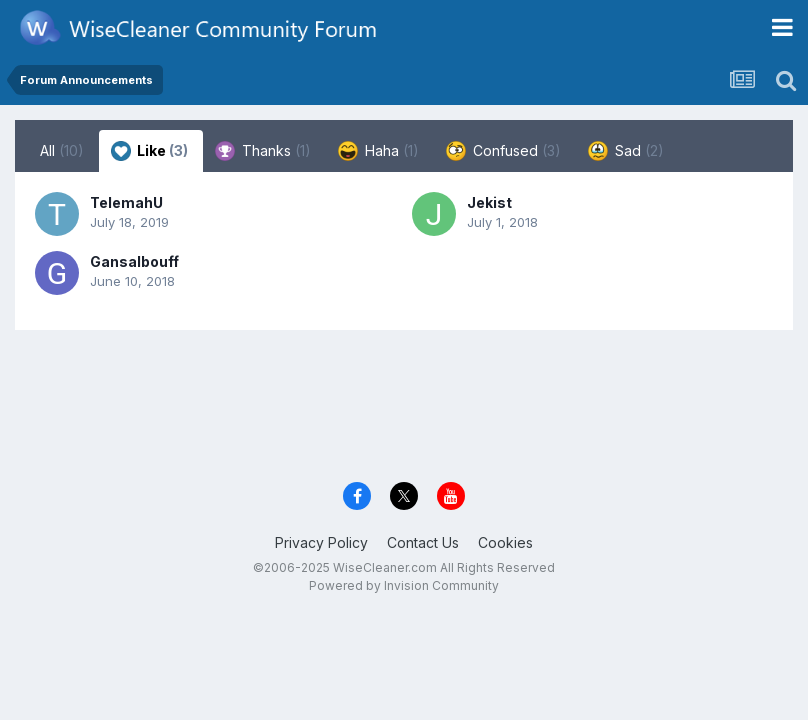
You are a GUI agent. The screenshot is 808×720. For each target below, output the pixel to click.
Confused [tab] (503, 151)
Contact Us (423, 542)
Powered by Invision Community (404, 585)
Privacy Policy (321, 542)
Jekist (489, 202)
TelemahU (126, 202)
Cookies (505, 542)
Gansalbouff (134, 261)
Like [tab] (149, 151)
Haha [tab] (378, 151)
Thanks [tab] (263, 151)
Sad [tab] (626, 151)
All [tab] (62, 150)
